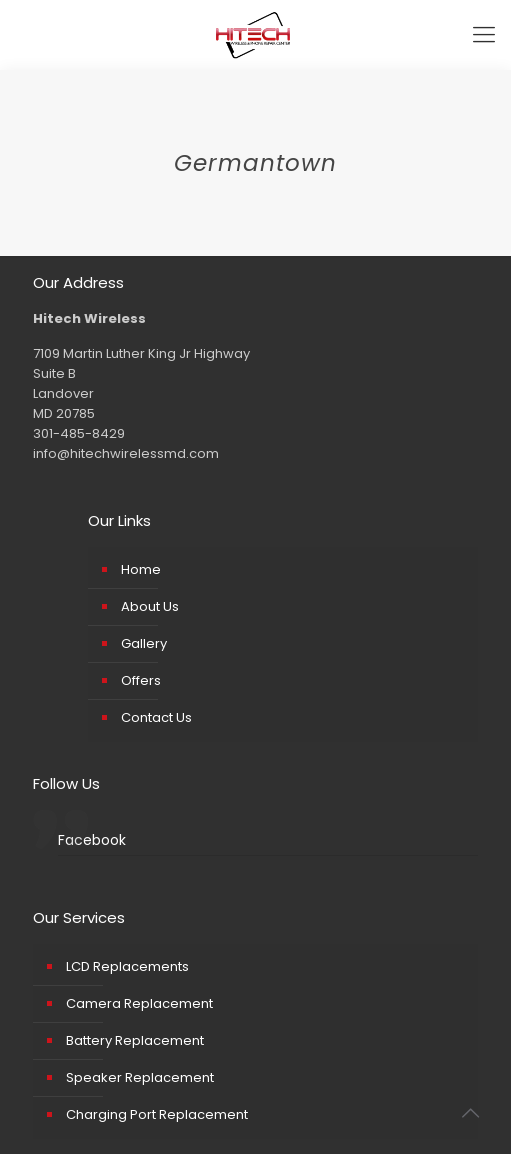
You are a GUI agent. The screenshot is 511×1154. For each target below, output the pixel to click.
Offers (141, 680)
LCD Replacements (127, 966)
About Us (150, 606)
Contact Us (156, 717)
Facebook (92, 840)
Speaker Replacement (140, 1077)
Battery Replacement (135, 1040)
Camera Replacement (139, 1003)
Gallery (144, 643)
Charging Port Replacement (157, 1114)
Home (141, 569)
